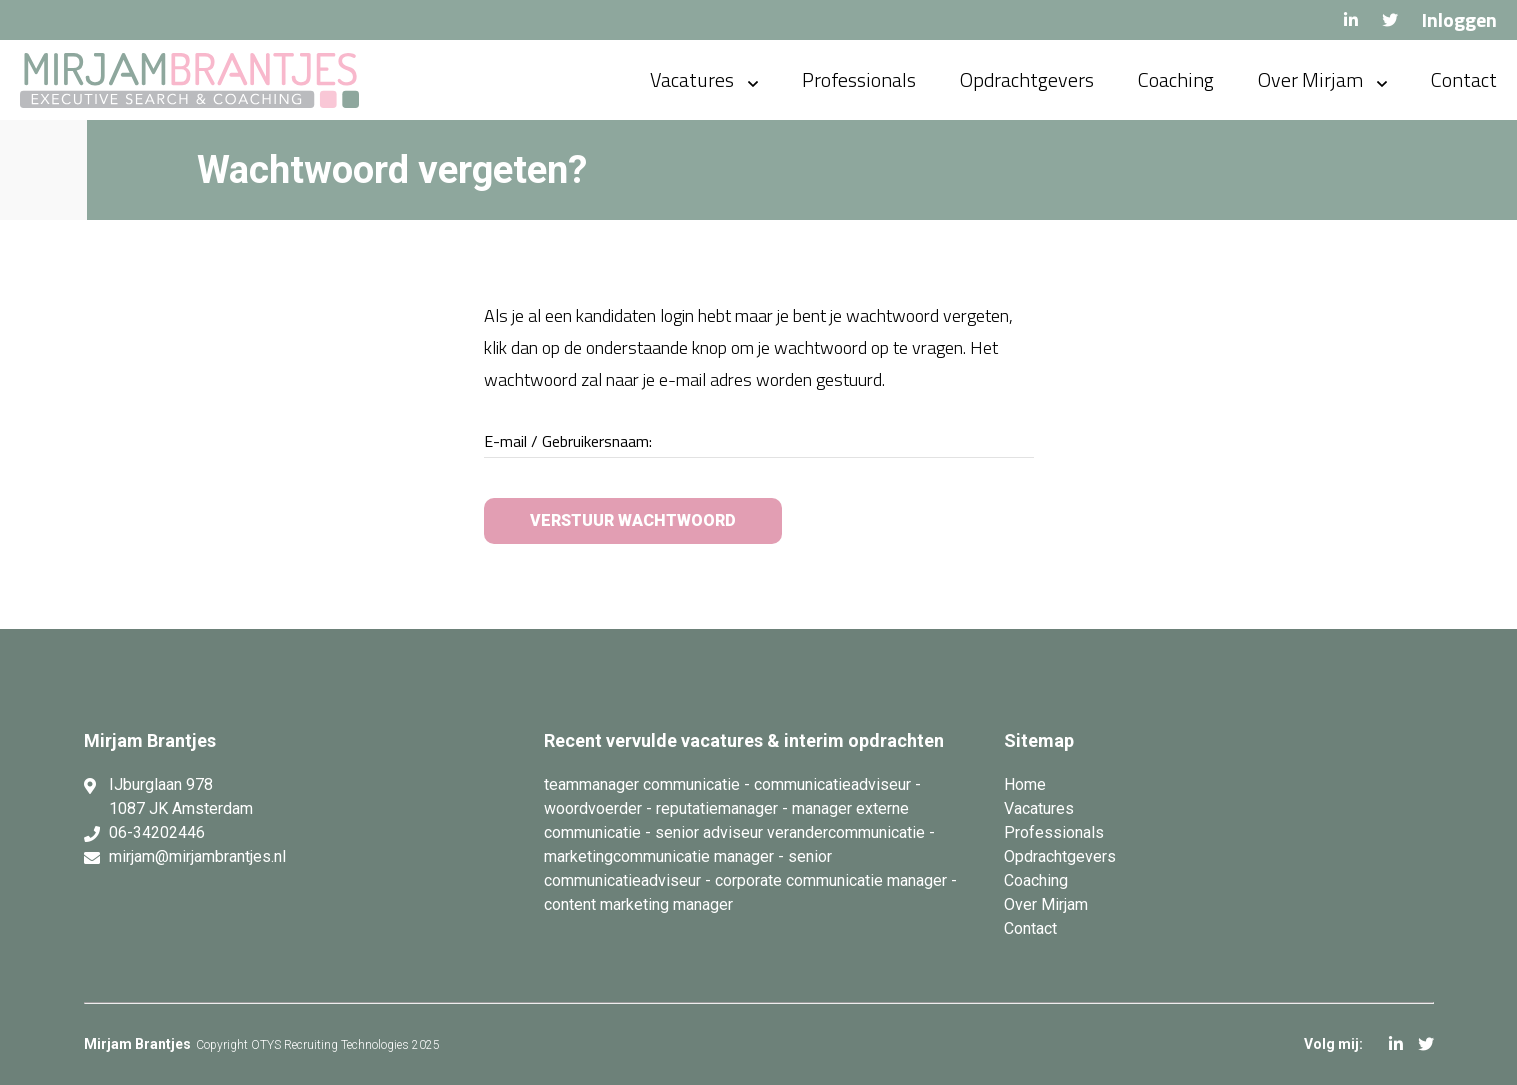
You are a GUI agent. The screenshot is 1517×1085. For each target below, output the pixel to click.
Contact (1464, 79)
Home (1025, 784)
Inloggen (1459, 19)
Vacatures (692, 79)
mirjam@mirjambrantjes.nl (197, 856)
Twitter (1390, 20)
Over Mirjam (1310, 79)
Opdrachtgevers (1027, 79)
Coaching (1176, 79)
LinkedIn (1351, 20)
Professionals (859, 79)
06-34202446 (157, 832)
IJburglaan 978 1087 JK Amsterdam (181, 796)
